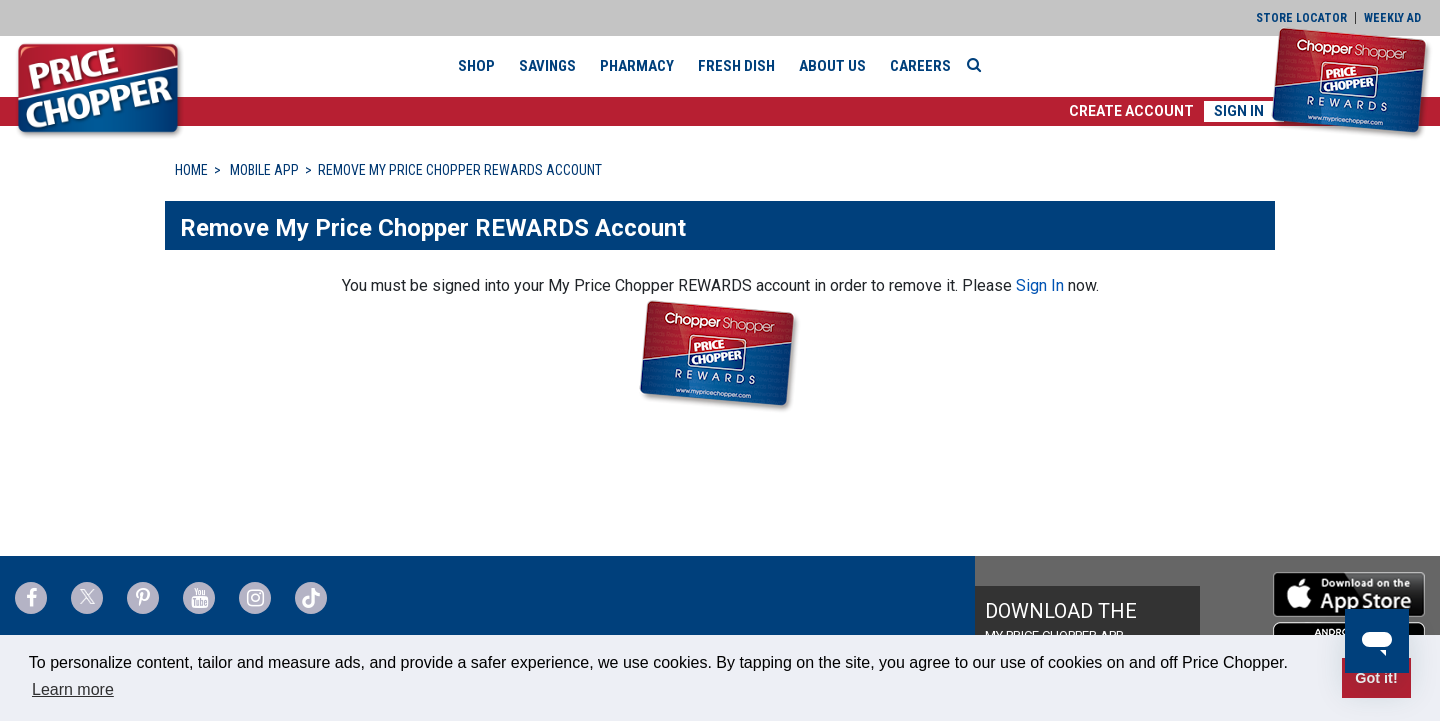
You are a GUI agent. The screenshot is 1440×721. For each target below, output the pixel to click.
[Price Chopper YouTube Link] (199, 598)
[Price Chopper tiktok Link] (311, 598)
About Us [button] (832, 66)
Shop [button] (476, 66)
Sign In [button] (1239, 111)
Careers (920, 66)
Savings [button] (547, 66)
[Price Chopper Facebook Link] (31, 598)
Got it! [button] (1376, 678)
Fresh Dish (736, 66)
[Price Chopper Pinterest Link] (143, 598)
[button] (1131, 111)
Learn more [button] (73, 689)
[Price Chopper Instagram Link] (255, 598)
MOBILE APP (264, 170)
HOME (191, 170)
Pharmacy (637, 66)
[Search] (979, 65)
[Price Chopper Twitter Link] (87, 598)
